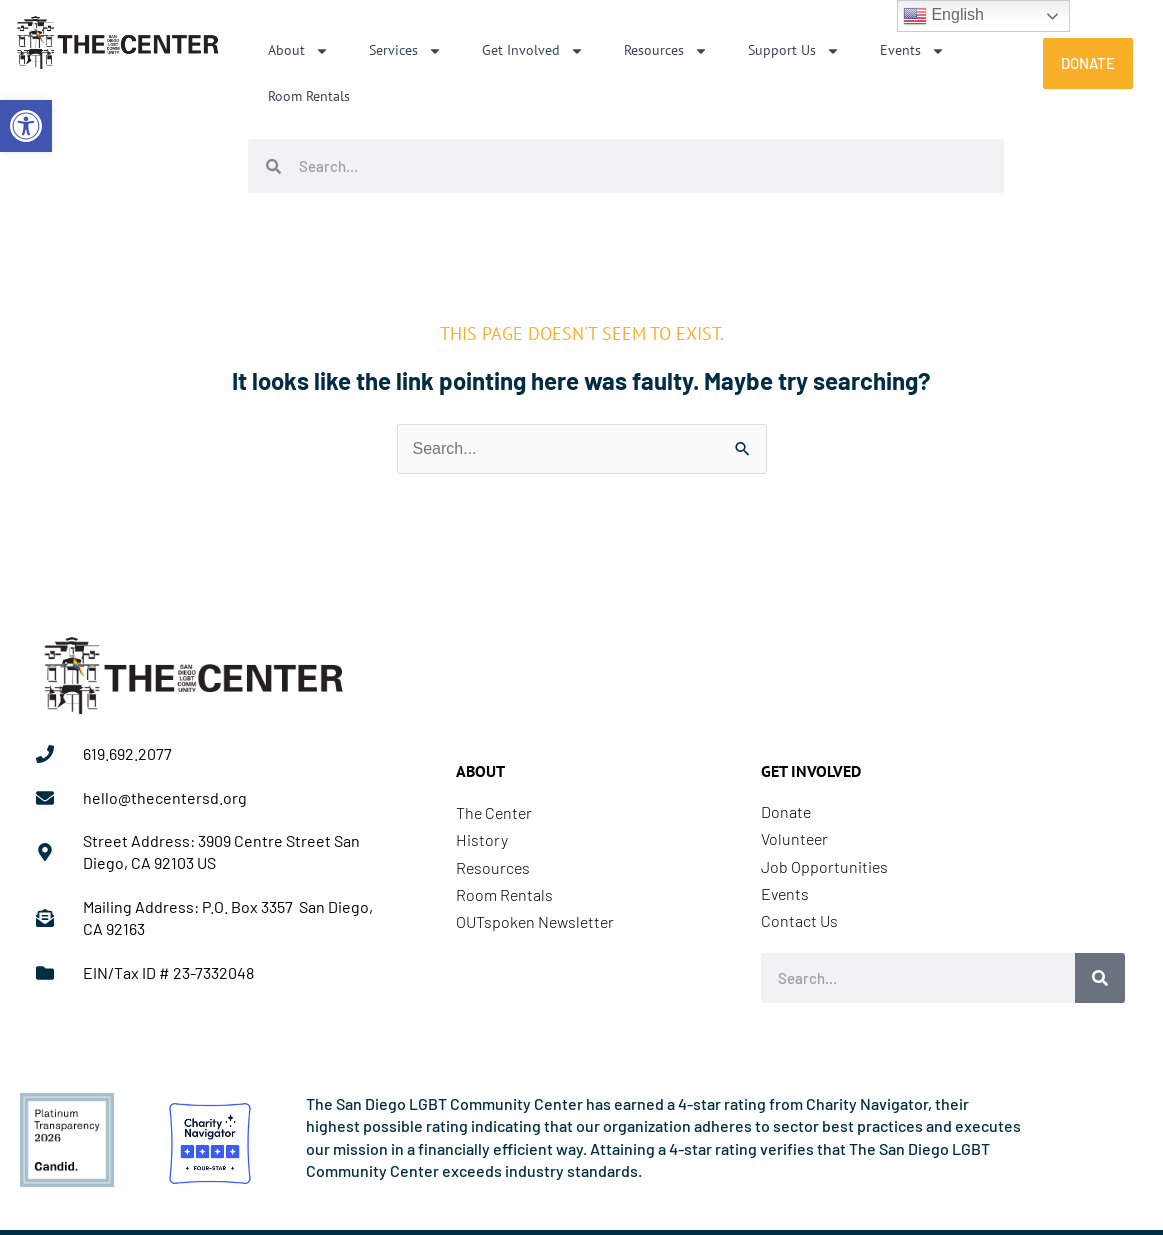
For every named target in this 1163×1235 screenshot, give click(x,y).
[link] (26, 126)
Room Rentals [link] (309, 96)
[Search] (1100, 978)
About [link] (298, 51)
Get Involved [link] (533, 51)
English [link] (943, 16)
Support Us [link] (794, 51)
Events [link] (912, 51)
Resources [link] (666, 51)
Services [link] (405, 51)
